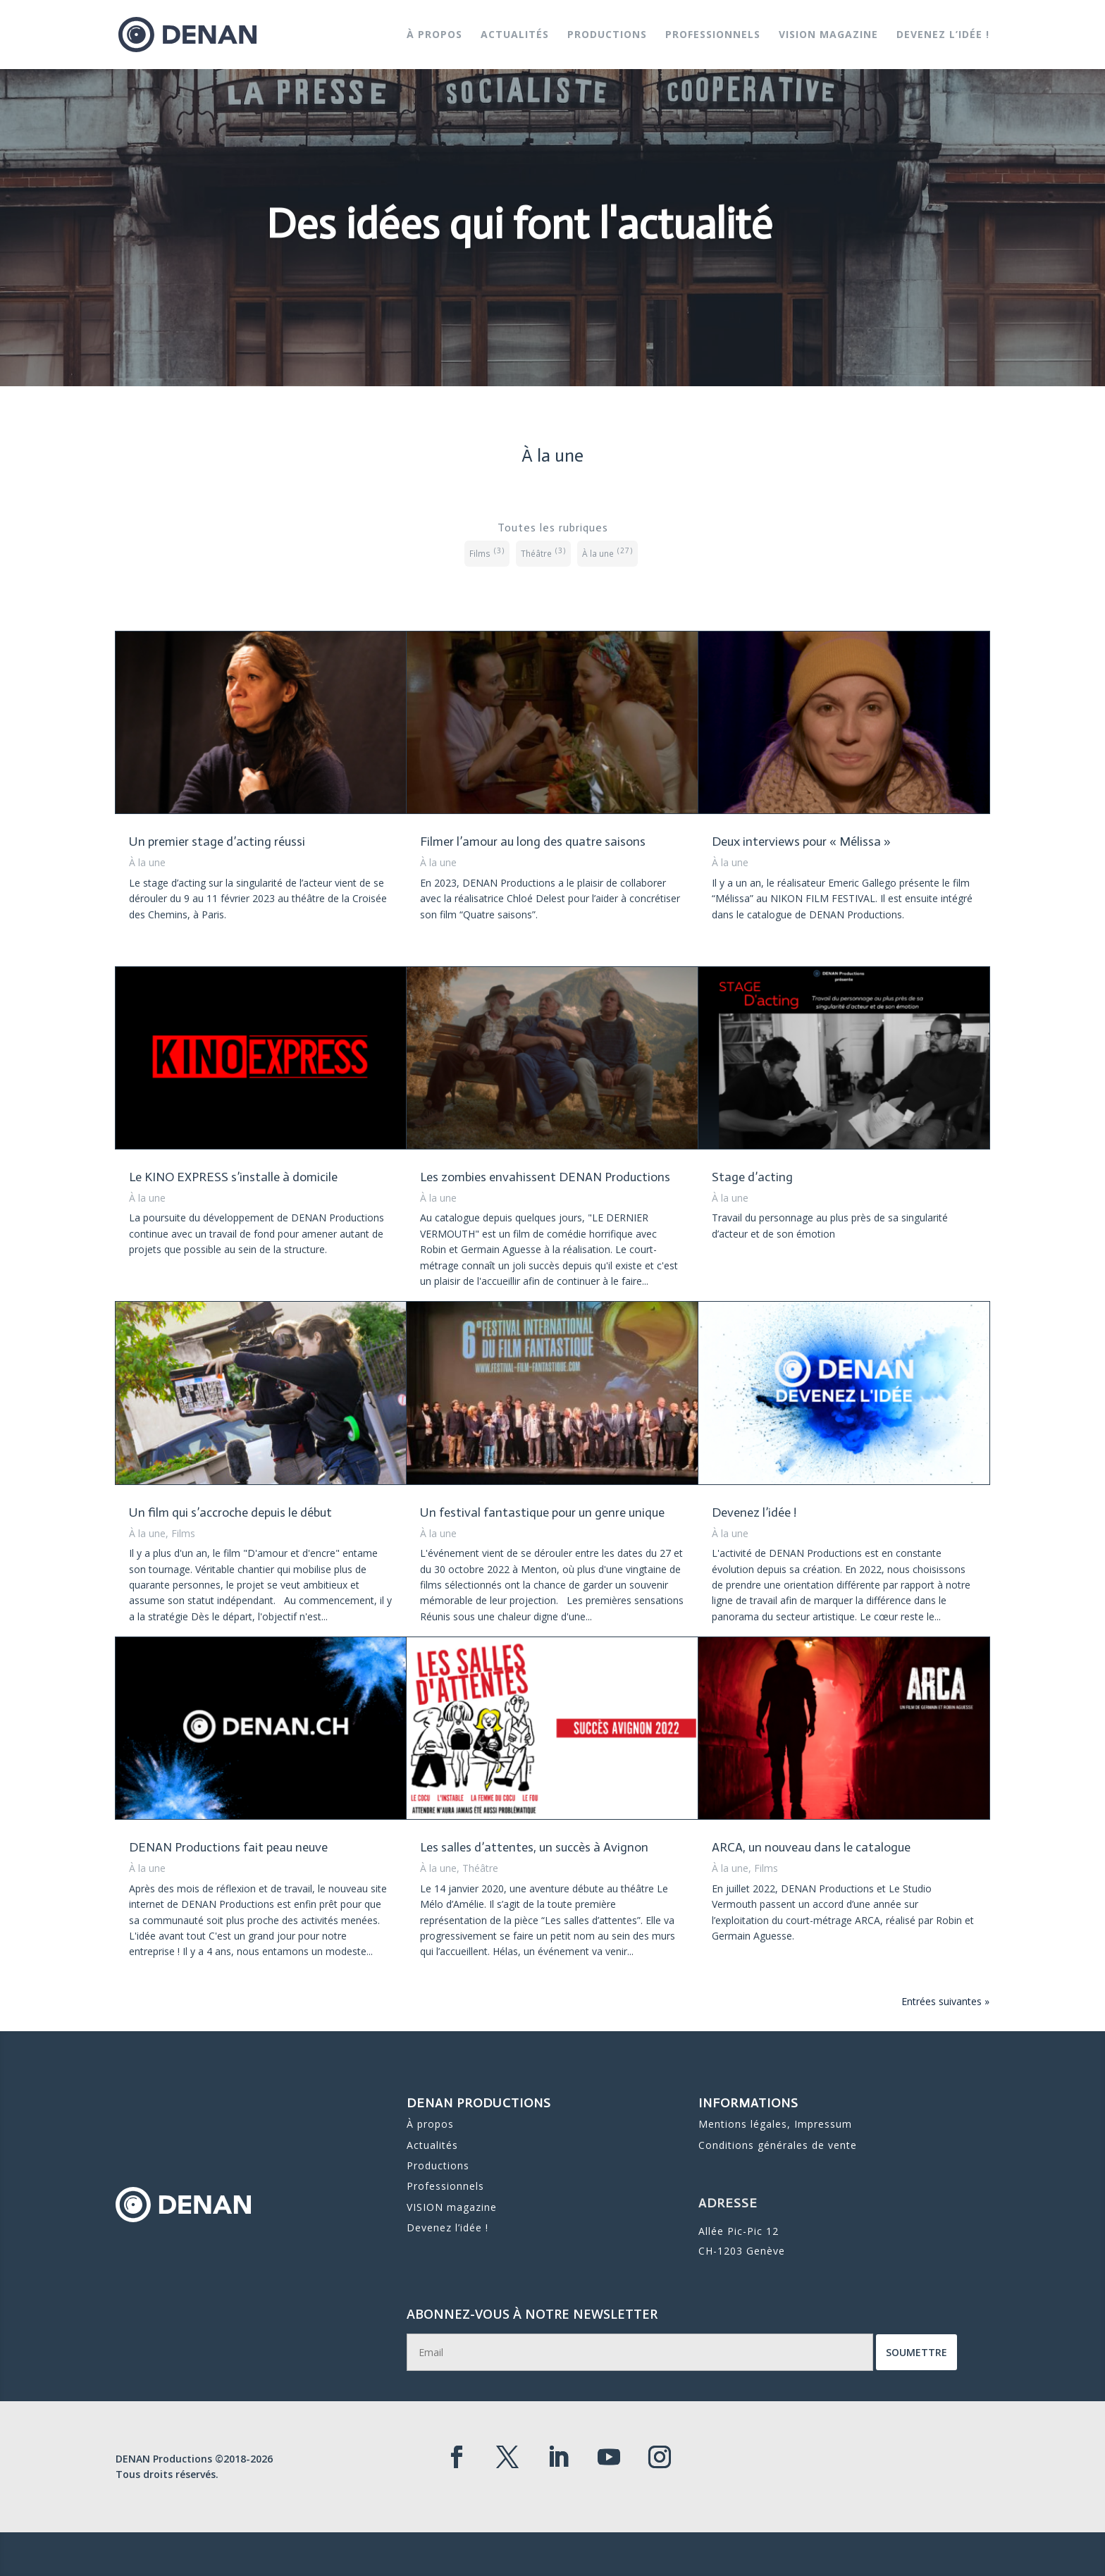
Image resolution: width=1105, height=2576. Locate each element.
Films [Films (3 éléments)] (487, 551)
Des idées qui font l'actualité (519, 253)
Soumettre (812, 2354)
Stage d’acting (752, 1177)
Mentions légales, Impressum (774, 2125)
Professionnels (712, 35)
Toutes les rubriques (553, 528)
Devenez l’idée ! (942, 35)
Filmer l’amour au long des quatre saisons (533, 841)
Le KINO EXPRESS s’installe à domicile (233, 1177)
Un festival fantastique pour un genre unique (542, 1512)
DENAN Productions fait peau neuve (228, 1847)
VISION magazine (828, 35)
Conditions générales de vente (776, 2140)
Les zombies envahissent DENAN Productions (545, 1177)
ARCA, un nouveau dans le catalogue (811, 1847)
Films (183, 1533)
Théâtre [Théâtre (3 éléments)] (543, 551)
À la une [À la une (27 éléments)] (607, 551)
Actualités (515, 35)
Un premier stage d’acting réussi (217, 841)
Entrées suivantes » (945, 2001)
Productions (607, 35)
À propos (434, 35)
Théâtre (480, 1868)
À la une (147, 862)
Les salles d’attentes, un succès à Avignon (534, 1847)
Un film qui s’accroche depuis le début (230, 1512)
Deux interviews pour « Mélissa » (801, 841)
